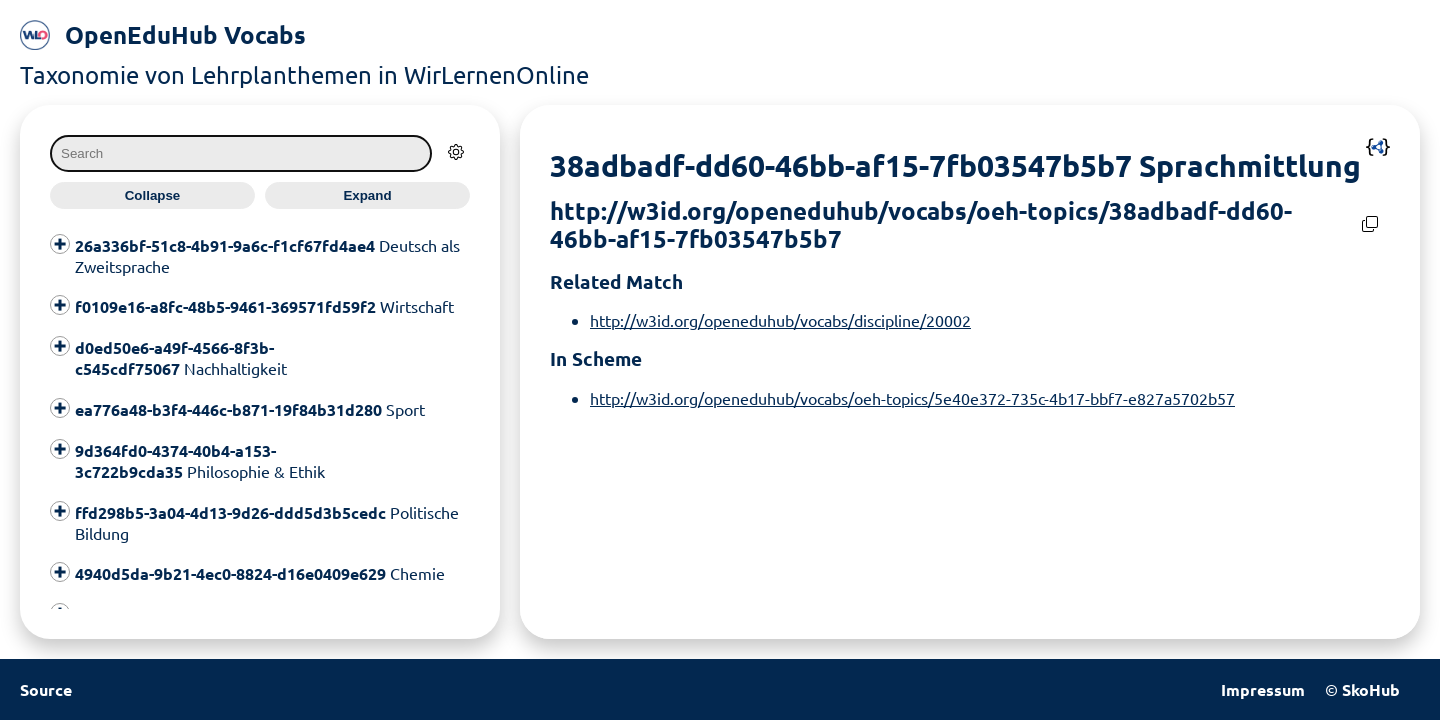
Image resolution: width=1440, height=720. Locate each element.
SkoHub (1371, 689)
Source (46, 689)
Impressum (1263, 689)
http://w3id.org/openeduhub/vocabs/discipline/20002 (780, 320)
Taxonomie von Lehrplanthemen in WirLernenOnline (304, 74)
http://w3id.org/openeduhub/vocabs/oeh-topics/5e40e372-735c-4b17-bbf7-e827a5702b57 (912, 398)
